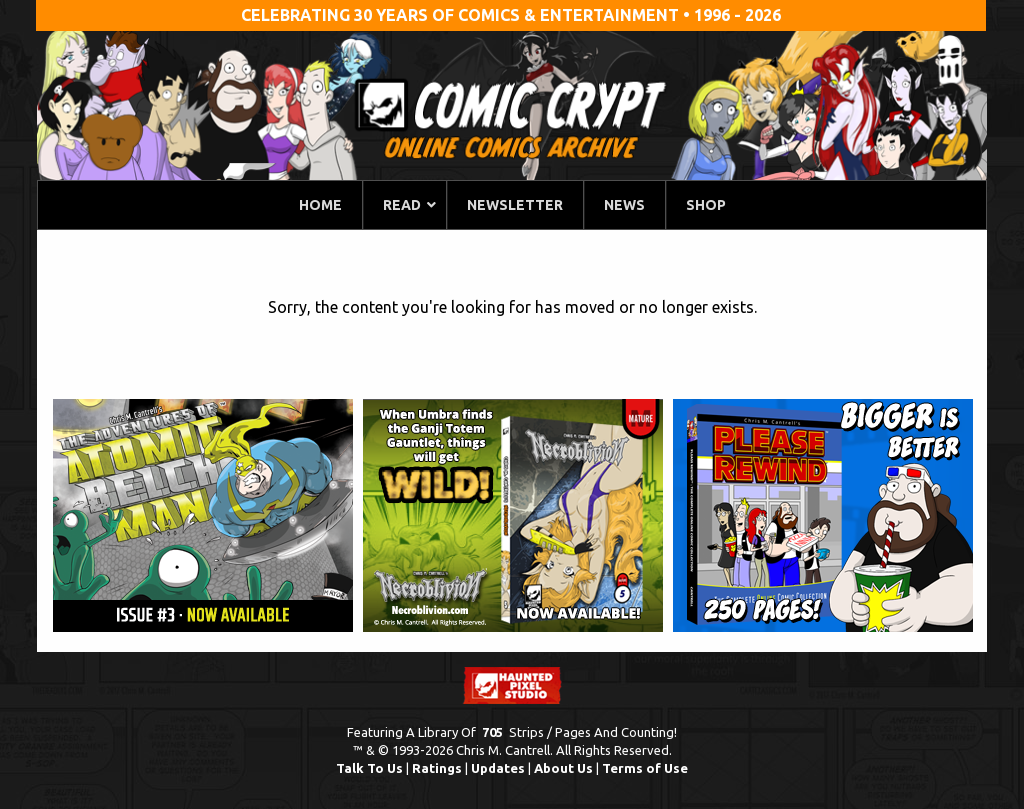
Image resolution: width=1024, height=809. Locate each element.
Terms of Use (645, 768)
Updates (498, 768)
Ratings (437, 768)
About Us (563, 768)
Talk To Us (369, 768)
